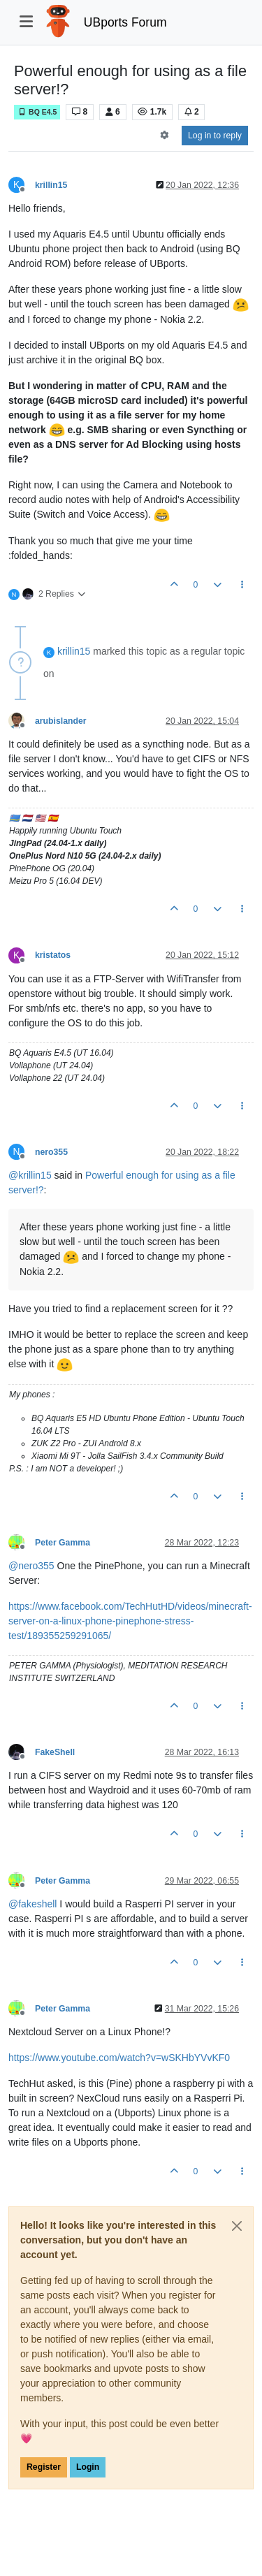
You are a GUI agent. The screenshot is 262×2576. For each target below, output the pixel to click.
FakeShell (55, 1752)
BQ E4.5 (37, 112)
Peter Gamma (62, 1543)
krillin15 (51, 185)
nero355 (51, 1152)
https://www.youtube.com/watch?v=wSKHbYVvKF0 (119, 2057)
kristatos (53, 955)
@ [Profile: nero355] (31, 1565)
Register (44, 2467)
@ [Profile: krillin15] (30, 1175)
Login (87, 2467)
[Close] (237, 2226)
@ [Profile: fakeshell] (32, 1903)
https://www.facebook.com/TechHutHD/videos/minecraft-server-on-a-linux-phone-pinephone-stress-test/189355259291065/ (130, 1621)
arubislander (61, 721)
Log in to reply (215, 135)
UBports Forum (125, 22)
